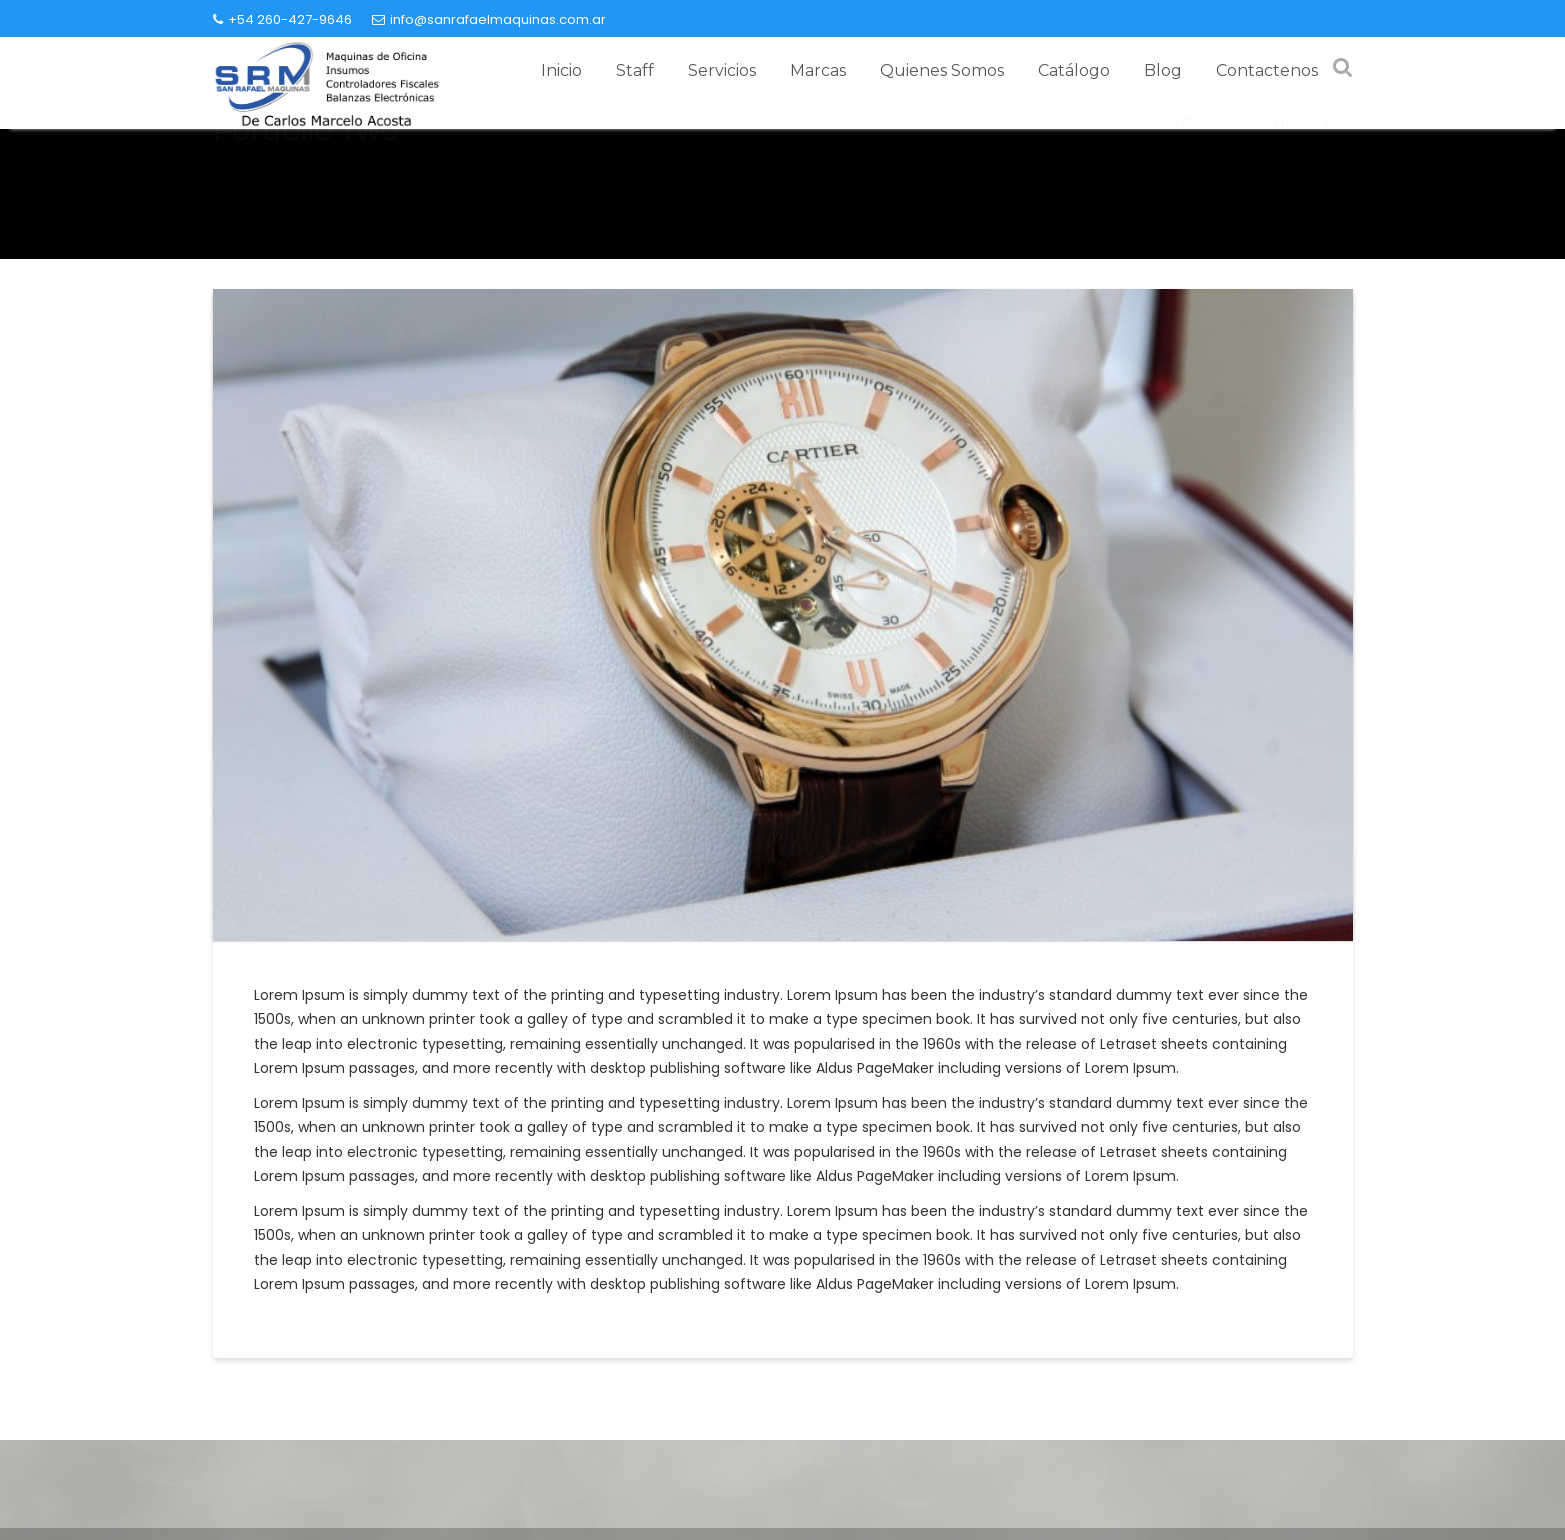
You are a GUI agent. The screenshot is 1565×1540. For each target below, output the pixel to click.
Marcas (818, 70)
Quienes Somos (942, 70)
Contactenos (1267, 70)
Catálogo (1074, 70)
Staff (635, 70)
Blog (1163, 70)
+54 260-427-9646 (282, 19)
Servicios (722, 70)
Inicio (561, 70)
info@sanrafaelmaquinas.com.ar (489, 19)
